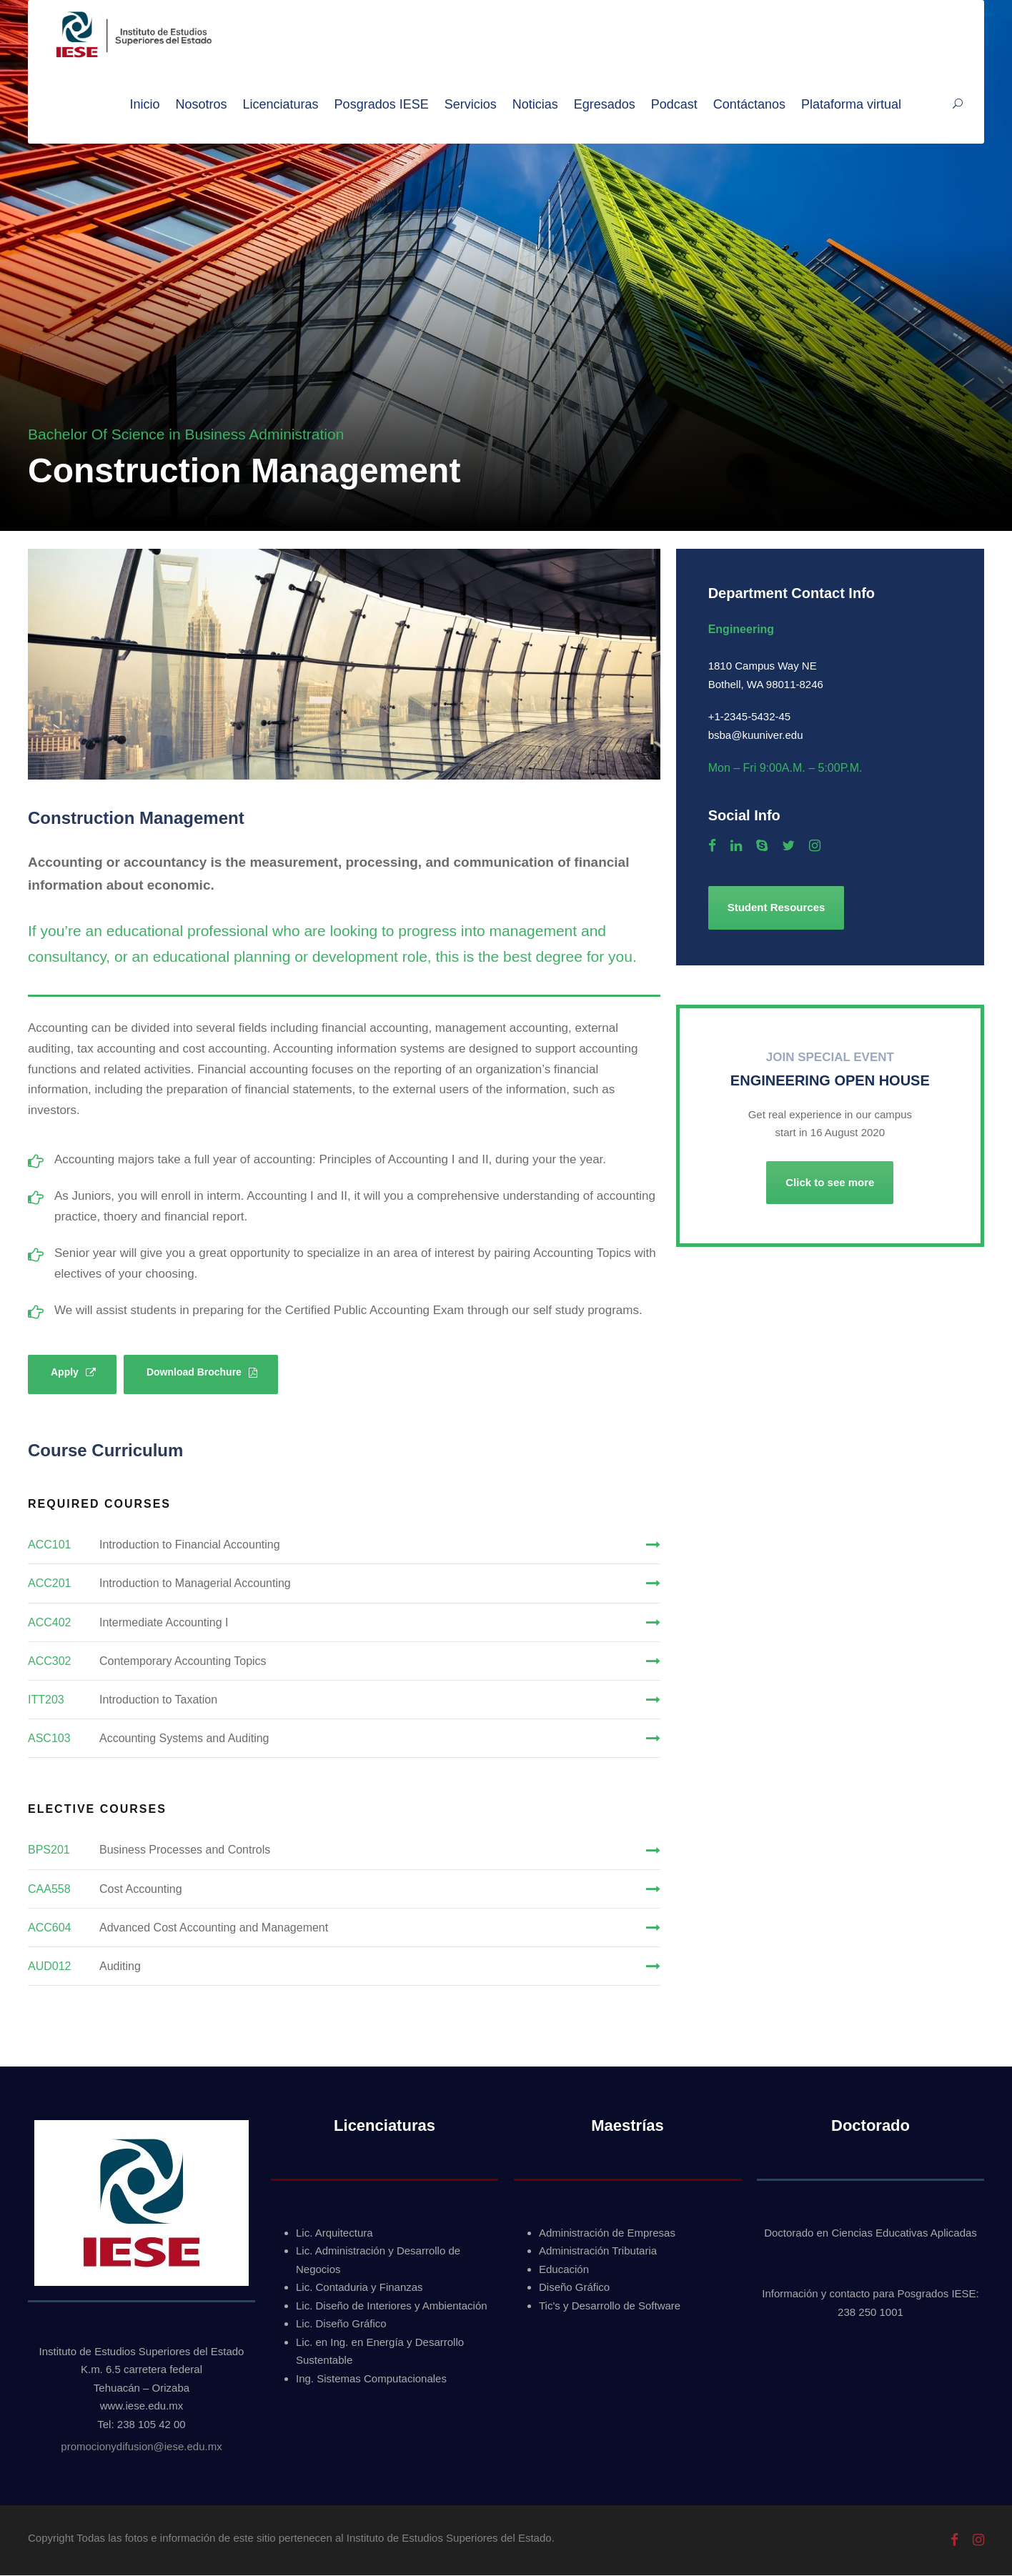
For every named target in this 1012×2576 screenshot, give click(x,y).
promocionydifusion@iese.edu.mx (141, 2446)
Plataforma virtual (851, 104)
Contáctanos (749, 104)
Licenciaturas (281, 104)
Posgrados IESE (381, 104)
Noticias (535, 104)
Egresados (604, 104)
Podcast (674, 104)
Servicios (471, 104)
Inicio (144, 104)
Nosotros (201, 104)
